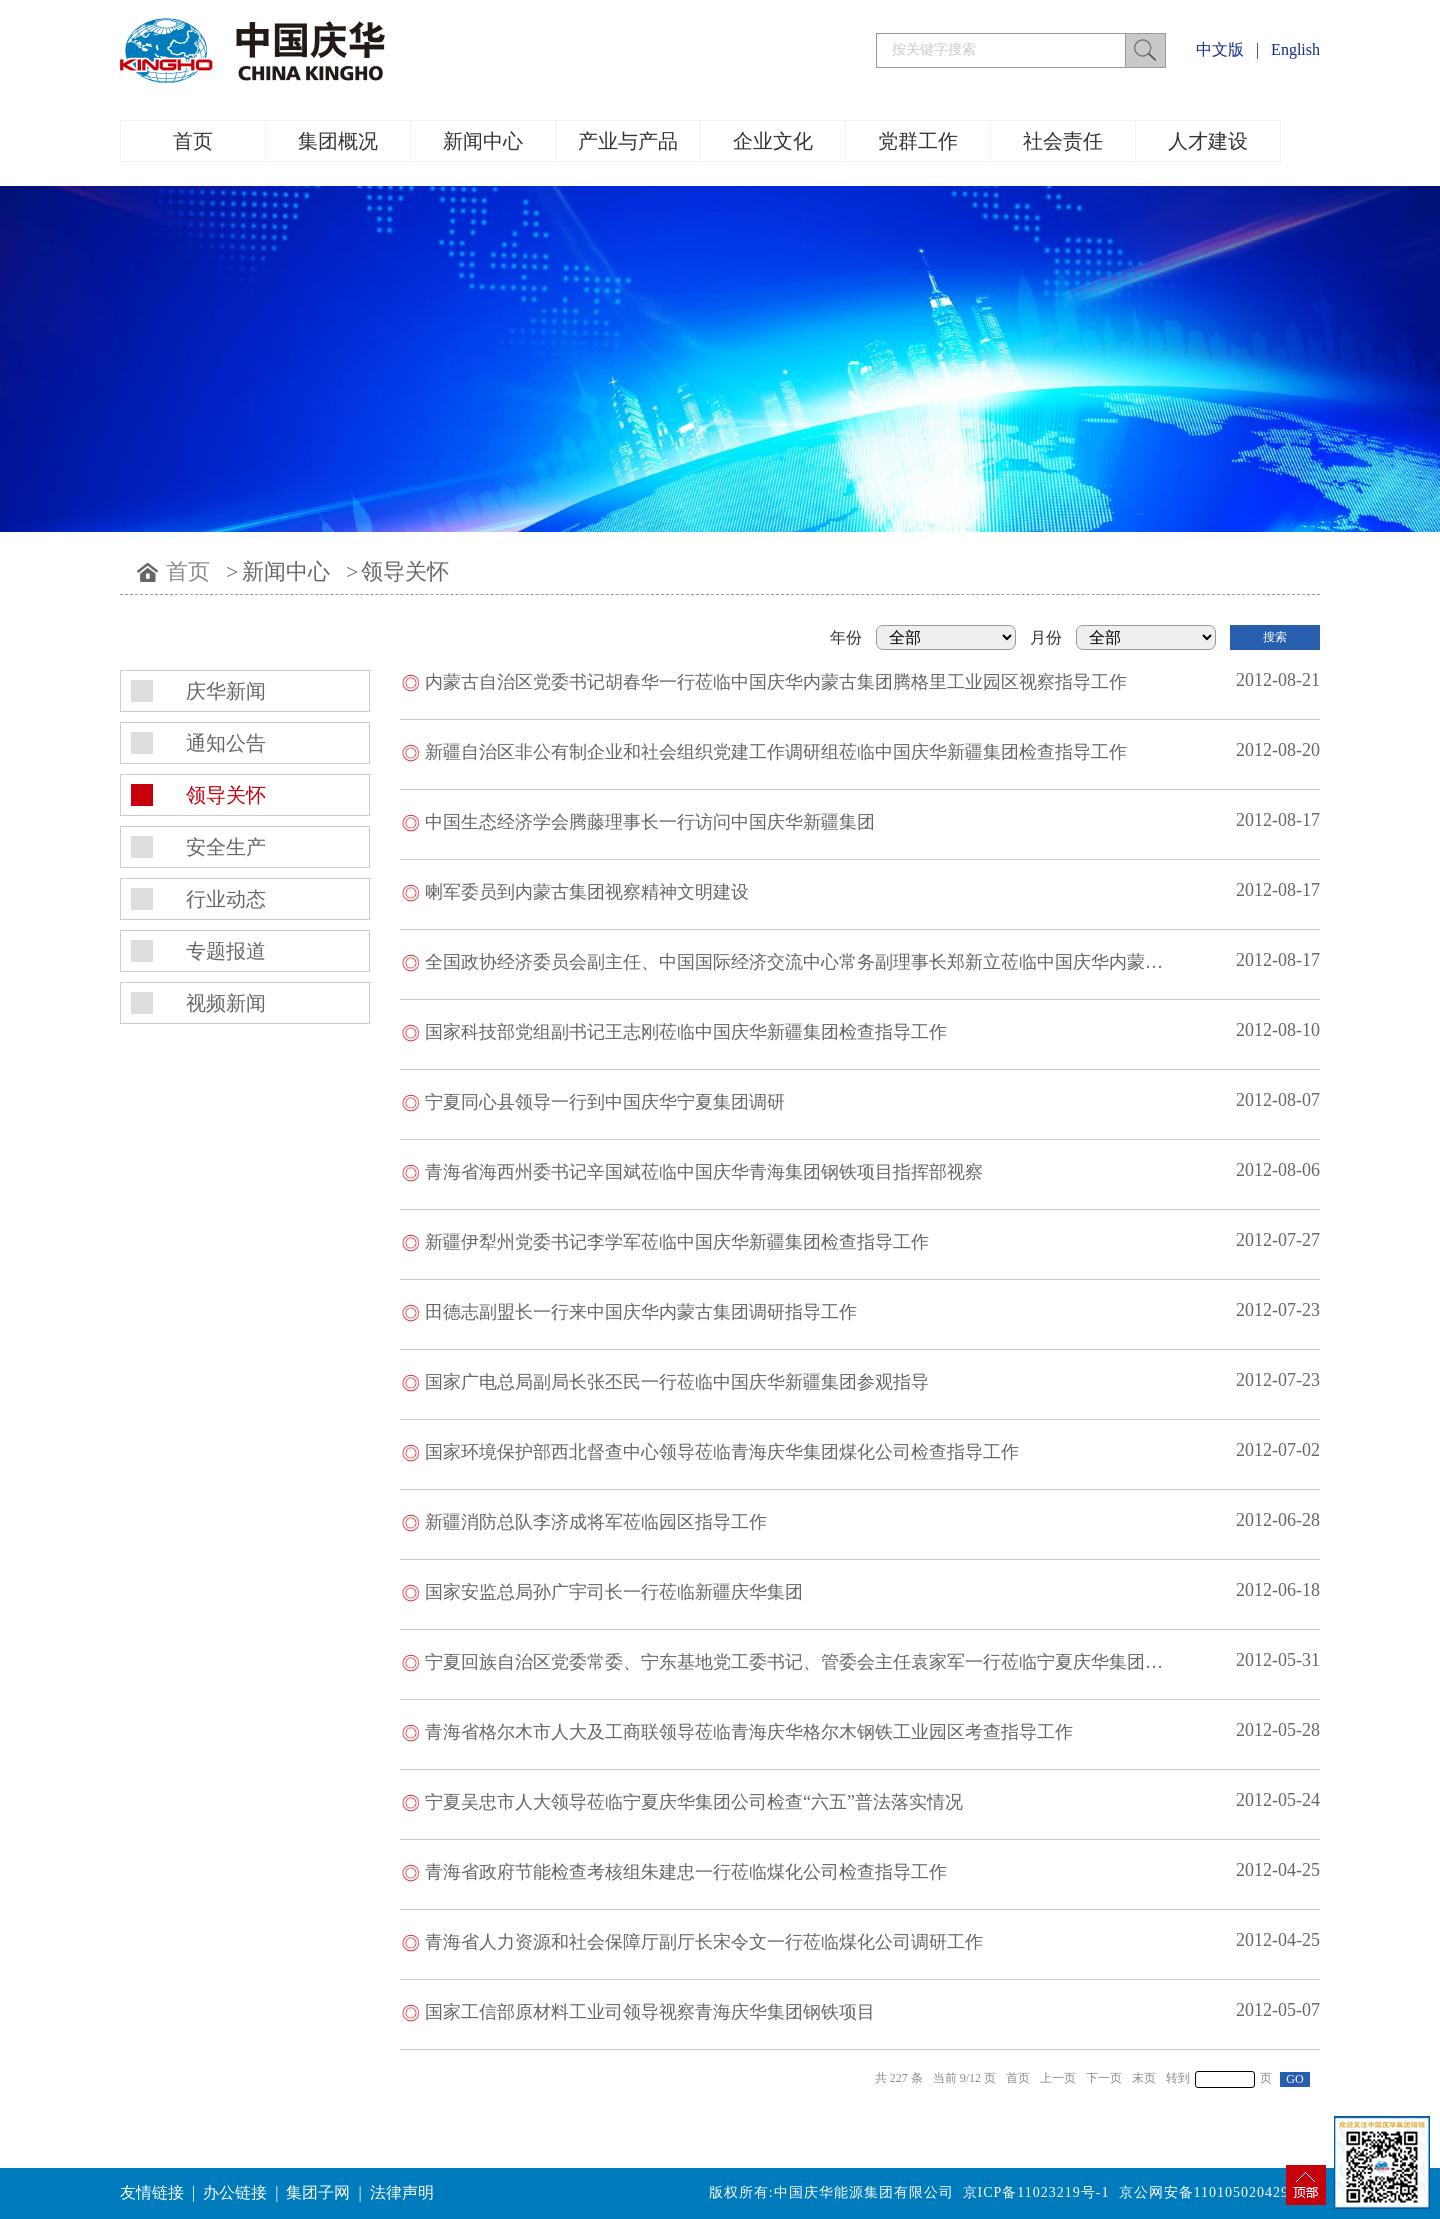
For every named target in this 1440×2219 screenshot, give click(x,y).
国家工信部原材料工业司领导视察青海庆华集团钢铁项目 (650, 2012)
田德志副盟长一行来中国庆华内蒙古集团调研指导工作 (641, 1312)
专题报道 (226, 951)
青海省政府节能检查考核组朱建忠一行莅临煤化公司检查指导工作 (686, 1872)
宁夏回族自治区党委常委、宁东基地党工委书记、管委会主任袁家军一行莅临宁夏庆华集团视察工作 (821, 1662)
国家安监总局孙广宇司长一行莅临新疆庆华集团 (614, 1592)
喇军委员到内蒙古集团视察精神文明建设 (587, 892)
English (1295, 49)
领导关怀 (405, 571)
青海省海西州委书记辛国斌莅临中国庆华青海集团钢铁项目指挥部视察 (704, 1172)
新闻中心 (483, 141)
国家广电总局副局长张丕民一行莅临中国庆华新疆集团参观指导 (677, 1382)
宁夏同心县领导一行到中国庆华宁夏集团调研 (605, 1102)
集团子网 (318, 2192)
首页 (193, 141)
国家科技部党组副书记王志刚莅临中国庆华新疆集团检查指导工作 (686, 1032)
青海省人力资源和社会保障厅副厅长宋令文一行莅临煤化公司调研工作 (704, 1942)
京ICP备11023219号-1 (1036, 2192)
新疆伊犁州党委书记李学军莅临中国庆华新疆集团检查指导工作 (677, 1242)
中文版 (1220, 49)
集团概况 (338, 141)
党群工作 (918, 141)
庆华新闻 (226, 691)
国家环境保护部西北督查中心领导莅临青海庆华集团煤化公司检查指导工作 (722, 1452)
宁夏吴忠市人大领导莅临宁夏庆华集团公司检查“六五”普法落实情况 (694, 1802)
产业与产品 (628, 141)
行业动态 (226, 899)
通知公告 (226, 743)
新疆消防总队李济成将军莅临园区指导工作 (596, 1522)
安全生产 (226, 847)
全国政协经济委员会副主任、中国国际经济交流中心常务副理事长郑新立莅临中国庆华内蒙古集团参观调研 (848, 962)
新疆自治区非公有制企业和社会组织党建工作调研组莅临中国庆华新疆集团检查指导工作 (776, 752)
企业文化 (773, 141)
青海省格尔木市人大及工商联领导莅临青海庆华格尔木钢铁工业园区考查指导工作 (749, 1732)
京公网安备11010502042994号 (1219, 2192)
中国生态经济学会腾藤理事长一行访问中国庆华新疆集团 (650, 822)
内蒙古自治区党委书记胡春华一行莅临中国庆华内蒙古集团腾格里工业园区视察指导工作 (776, 682)
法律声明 (402, 2192)
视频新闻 (226, 1003)
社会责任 (1063, 141)
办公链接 (235, 2192)
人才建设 (1208, 141)
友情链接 (152, 2192)
